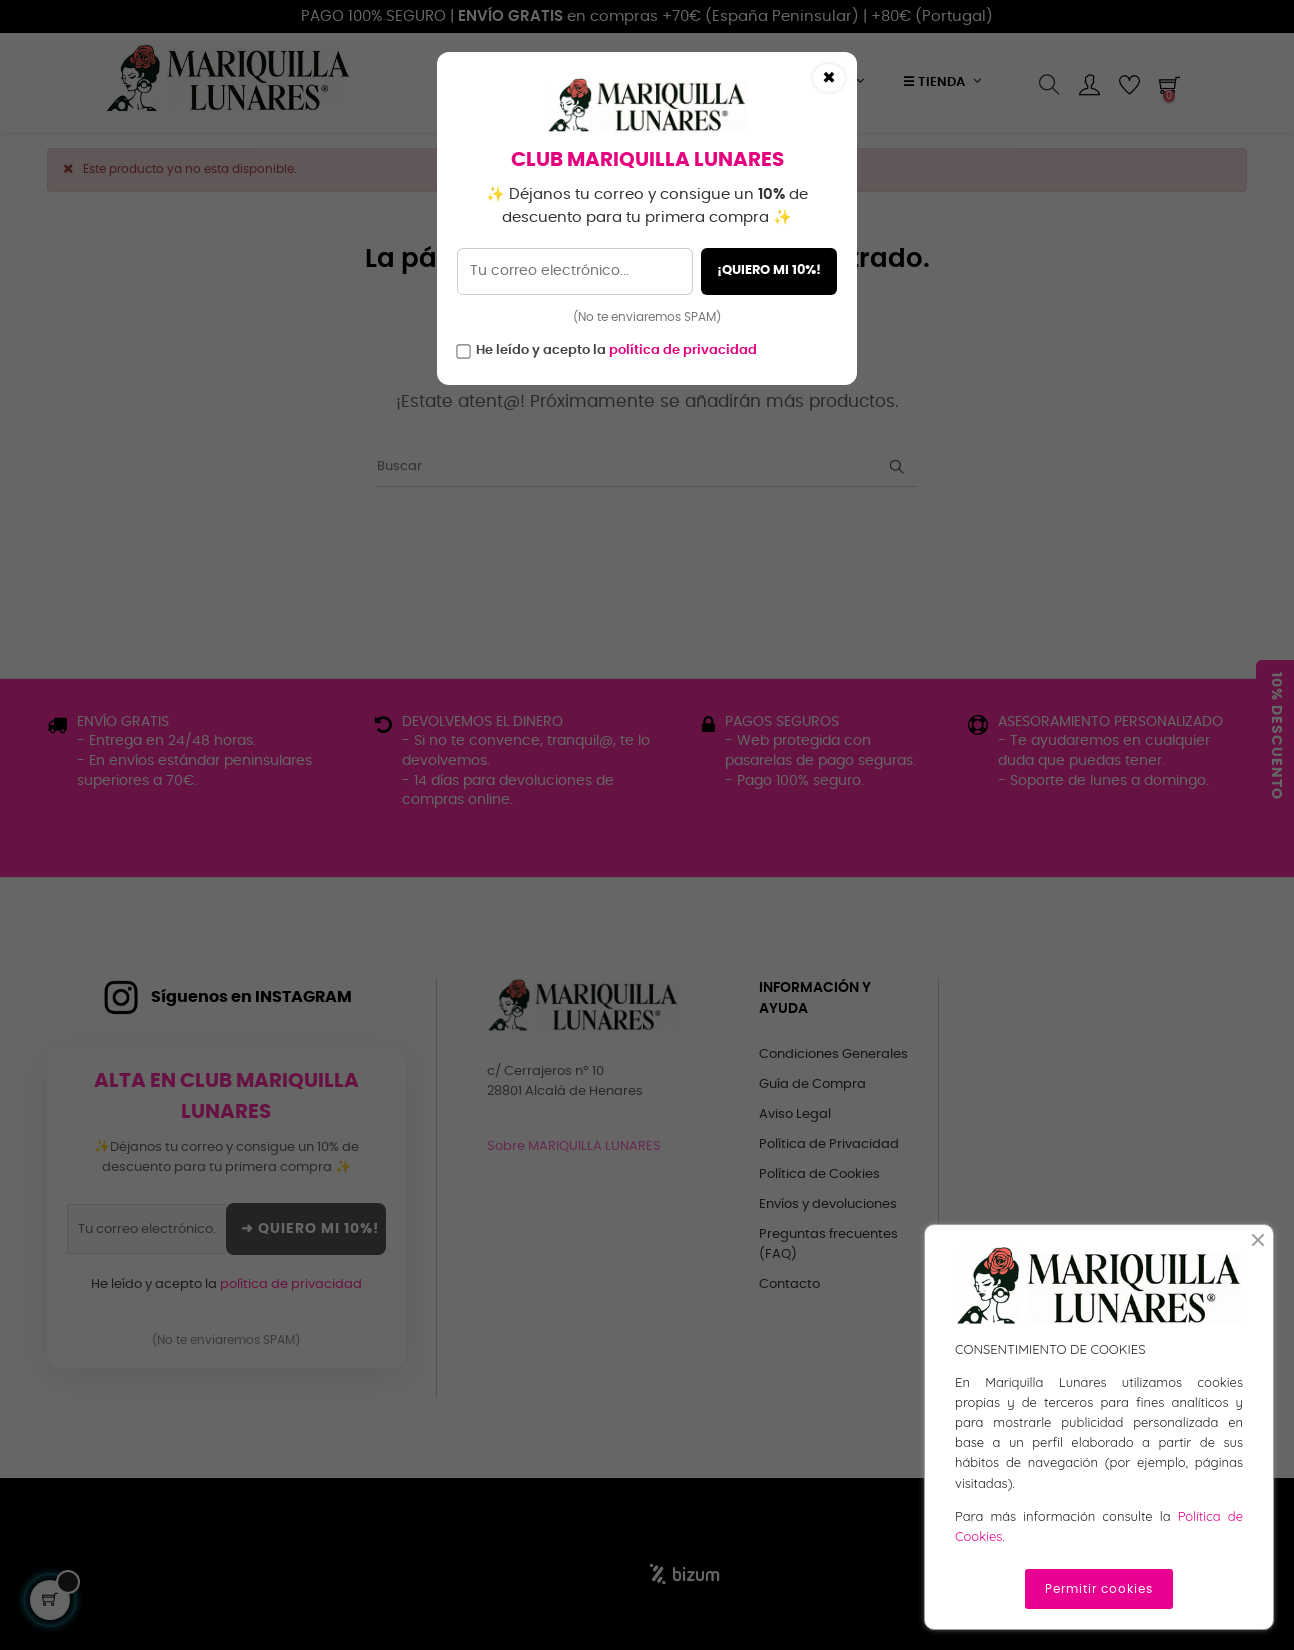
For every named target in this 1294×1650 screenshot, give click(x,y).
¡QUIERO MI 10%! (769, 270)
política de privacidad (683, 350)
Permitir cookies (1099, 1589)
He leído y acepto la (616, 350)
